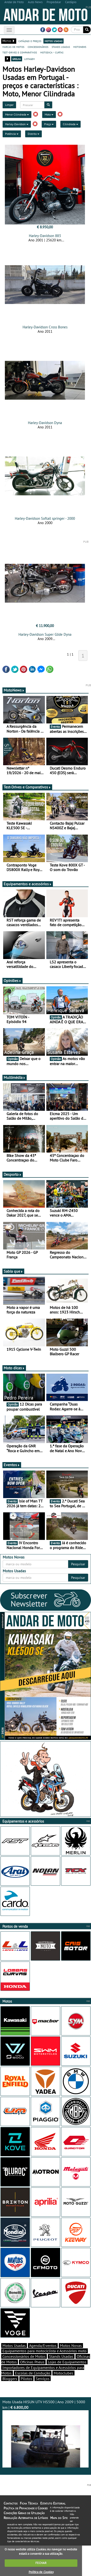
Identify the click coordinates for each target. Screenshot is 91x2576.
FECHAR (41, 2563)
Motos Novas (71, 2345)
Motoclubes (63, 2373)
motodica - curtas (51, 52)
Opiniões (12, 980)
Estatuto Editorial (53, 2503)
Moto (49, 114)
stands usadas (61, 46)
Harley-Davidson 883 (45, 235)
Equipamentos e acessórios (28, 883)
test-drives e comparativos (19, 52)
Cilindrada (70, 124)
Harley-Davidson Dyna (45, 422)
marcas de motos (13, 46)
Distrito (33, 134)
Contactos (10, 2503)
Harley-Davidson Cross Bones (45, 327)
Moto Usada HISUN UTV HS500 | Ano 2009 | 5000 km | (45, 2433)
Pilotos (26, 2378)
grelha (16, 59)
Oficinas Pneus (32, 2362)
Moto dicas (14, 1367)
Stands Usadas (61, 2356)
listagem (29, 59)
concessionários (38, 46)
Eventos (12, 1464)
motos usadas (53, 41)
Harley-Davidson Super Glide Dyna (44, 634)
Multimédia (14, 1077)
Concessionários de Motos (24, 2356)
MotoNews (14, 690)
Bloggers (9, 2378)
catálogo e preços (29, 41)
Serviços (43, 2378)
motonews (79, 46)
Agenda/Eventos (43, 2345)
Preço (49, 124)
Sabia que (13, 1271)
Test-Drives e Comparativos (27, 787)
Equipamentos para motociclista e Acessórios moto (44, 2350)
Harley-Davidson (16, 124)
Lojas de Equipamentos (67, 2362)
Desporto (13, 1174)
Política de (41, 2572)
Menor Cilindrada (17, 114)
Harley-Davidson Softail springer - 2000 (45, 518)
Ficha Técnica (29, 2503)
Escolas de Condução (32, 2373)
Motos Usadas (14, 2345)
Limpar (9, 105)
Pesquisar (78, 1564)
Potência (11, 134)
